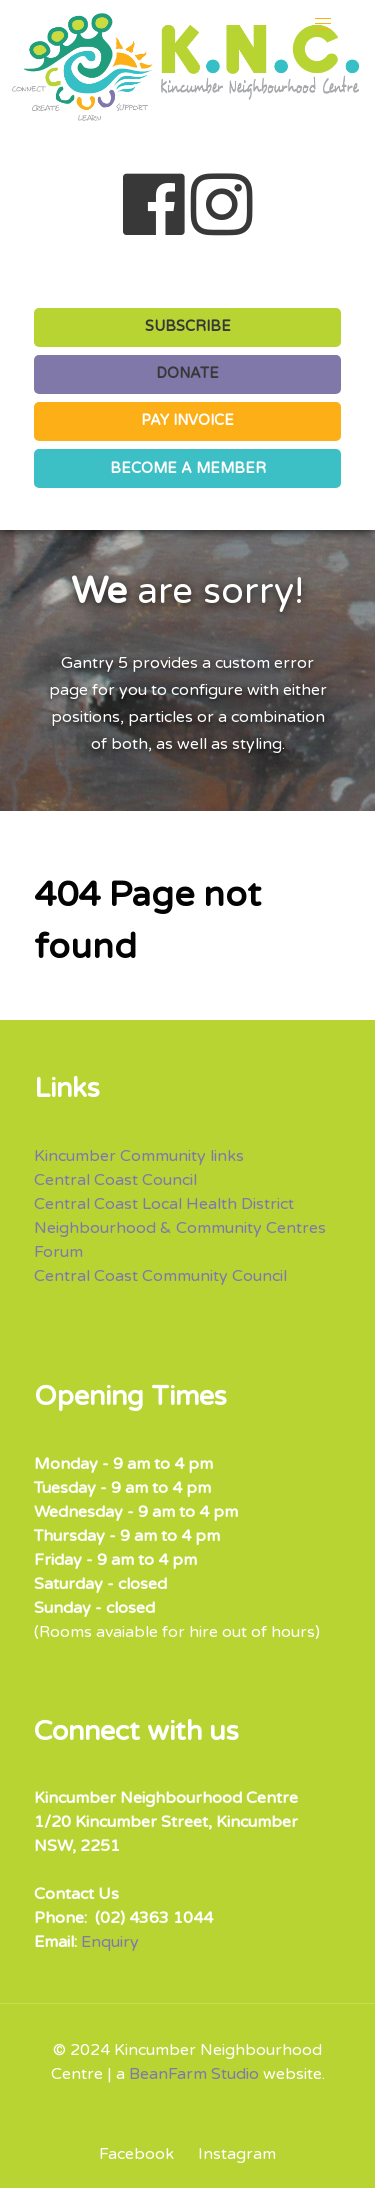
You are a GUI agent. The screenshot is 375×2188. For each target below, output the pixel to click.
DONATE (187, 373)
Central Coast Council (115, 1180)
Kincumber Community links (139, 1156)
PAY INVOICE (187, 420)
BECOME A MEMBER (188, 468)
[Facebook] (143, 2154)
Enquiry (110, 1942)
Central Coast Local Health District (164, 1204)
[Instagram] (232, 2154)
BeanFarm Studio (194, 2074)
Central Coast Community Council (160, 1276)
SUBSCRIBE (188, 326)
